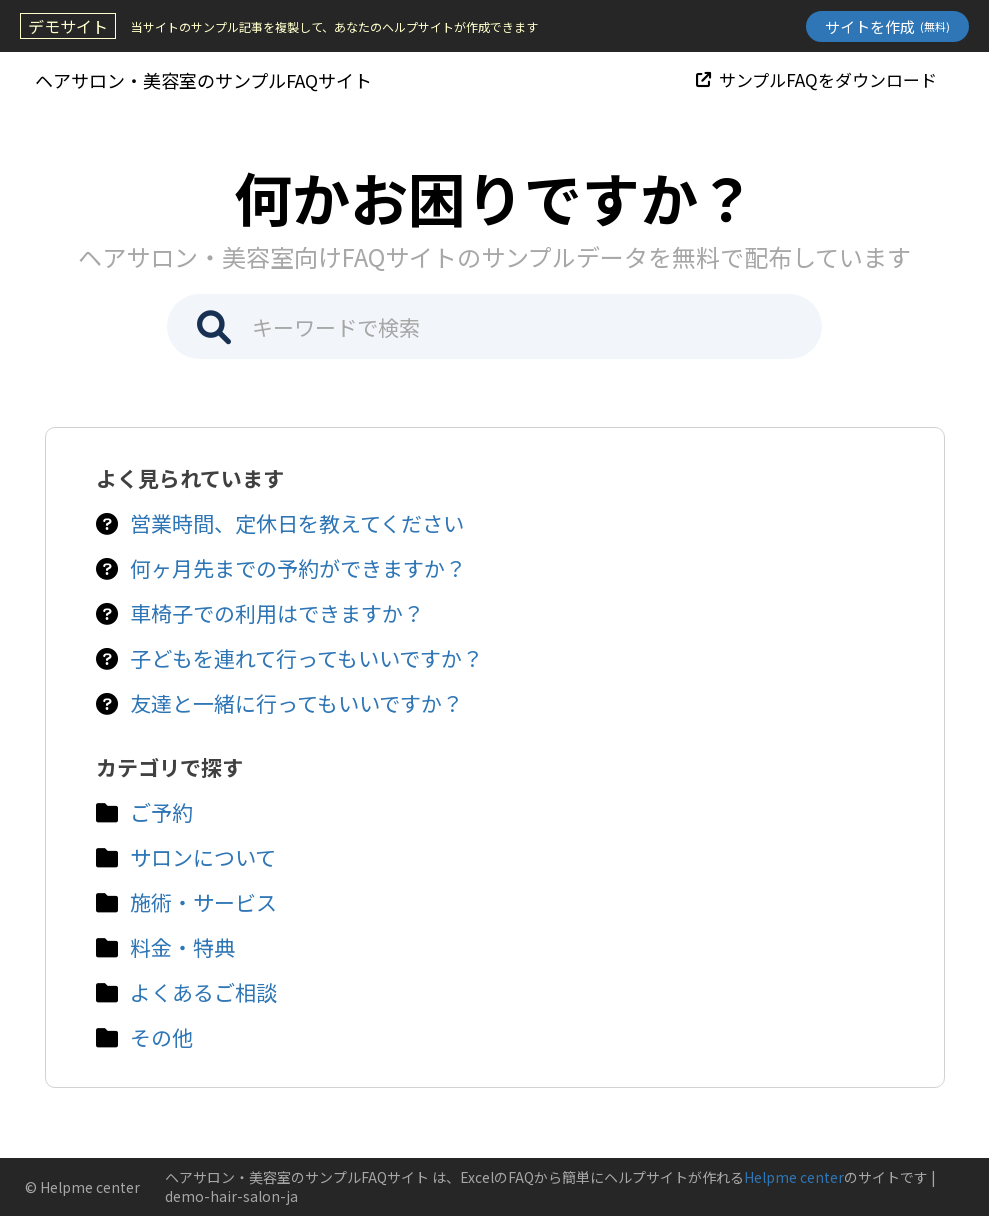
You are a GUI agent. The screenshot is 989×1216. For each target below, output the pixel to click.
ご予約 (161, 812)
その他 (161, 1037)
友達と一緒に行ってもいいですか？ (296, 703)
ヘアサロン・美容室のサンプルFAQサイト (203, 80)
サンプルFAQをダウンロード (816, 79)
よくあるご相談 (203, 992)
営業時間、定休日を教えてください (297, 523)
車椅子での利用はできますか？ (277, 613)
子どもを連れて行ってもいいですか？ (306, 658)
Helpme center (794, 1177)
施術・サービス (203, 902)
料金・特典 (182, 947)
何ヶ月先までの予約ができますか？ (298, 568)
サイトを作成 (887, 26)
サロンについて (203, 857)
